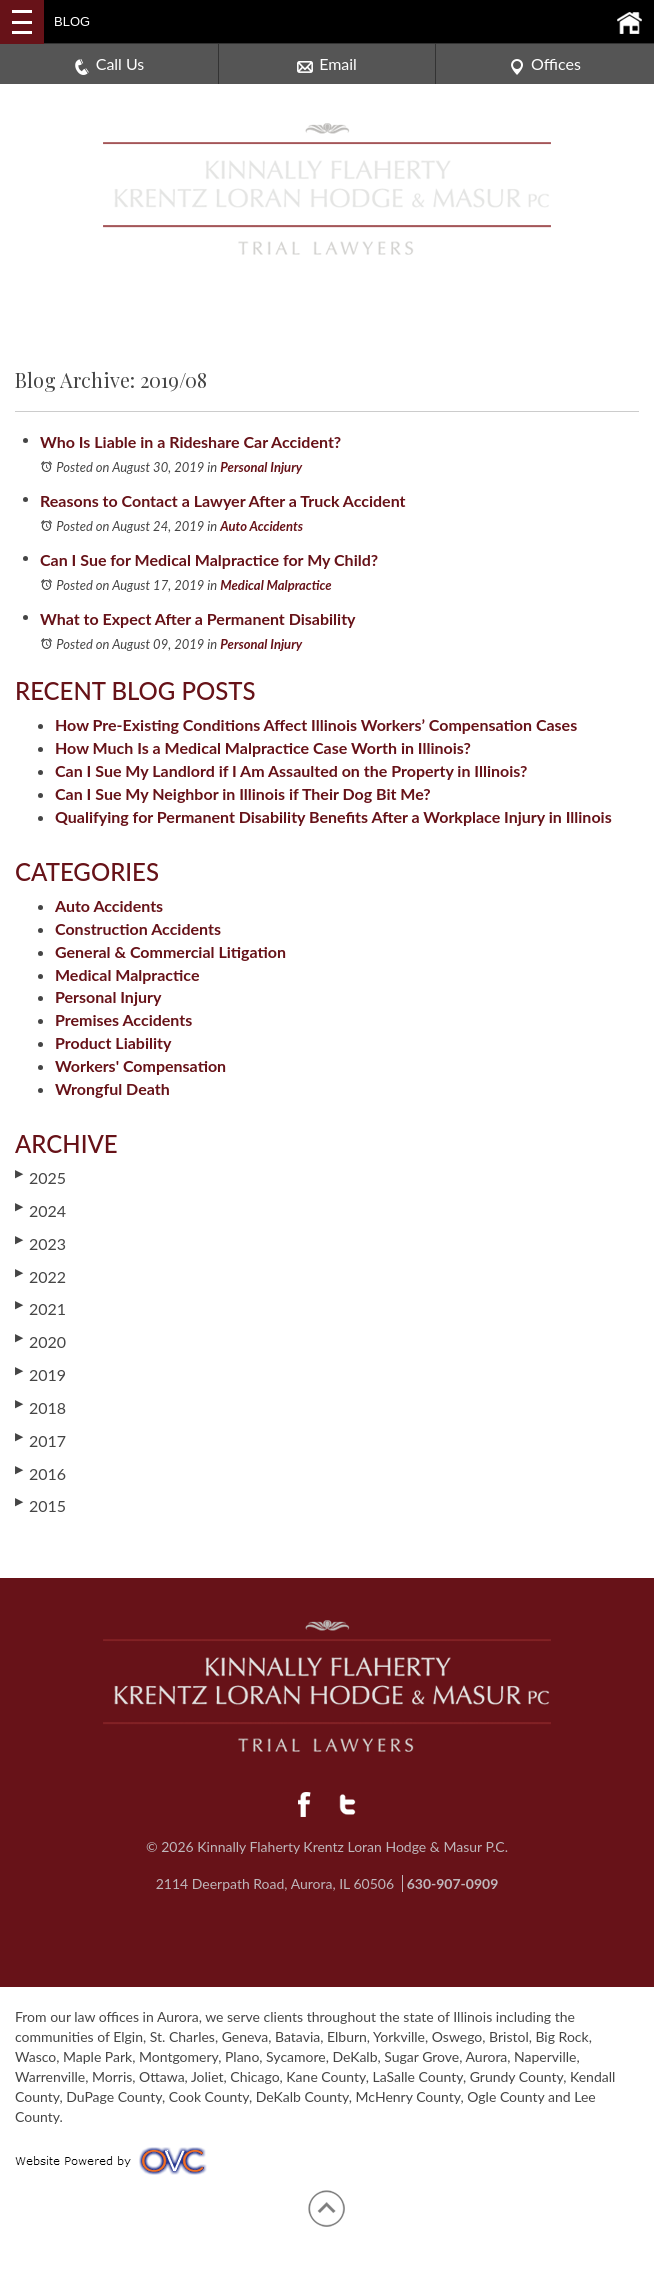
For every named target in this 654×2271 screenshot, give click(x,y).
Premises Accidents (123, 1019)
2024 (40, 1210)
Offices (545, 64)
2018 (40, 1407)
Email (327, 64)
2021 (40, 1308)
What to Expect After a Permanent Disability (198, 618)
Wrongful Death (112, 1088)
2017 (40, 1440)
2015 (40, 1505)
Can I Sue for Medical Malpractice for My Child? (209, 559)
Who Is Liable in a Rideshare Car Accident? (190, 441)
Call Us (109, 64)
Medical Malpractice (275, 585)
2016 (40, 1473)
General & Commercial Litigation (170, 951)
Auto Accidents (261, 526)
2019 (40, 1374)
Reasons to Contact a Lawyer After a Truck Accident (223, 500)
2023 (40, 1243)
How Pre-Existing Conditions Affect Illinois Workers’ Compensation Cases (316, 724)
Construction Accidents (138, 928)
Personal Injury (261, 467)
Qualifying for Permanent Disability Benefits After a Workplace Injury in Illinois (333, 816)
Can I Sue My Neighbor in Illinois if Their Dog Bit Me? (243, 793)
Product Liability (113, 1042)
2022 (40, 1276)
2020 (40, 1341)
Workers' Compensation (140, 1065)
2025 (40, 1177)
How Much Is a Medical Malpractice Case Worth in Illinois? (263, 747)
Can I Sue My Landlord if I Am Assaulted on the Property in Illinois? (291, 770)
